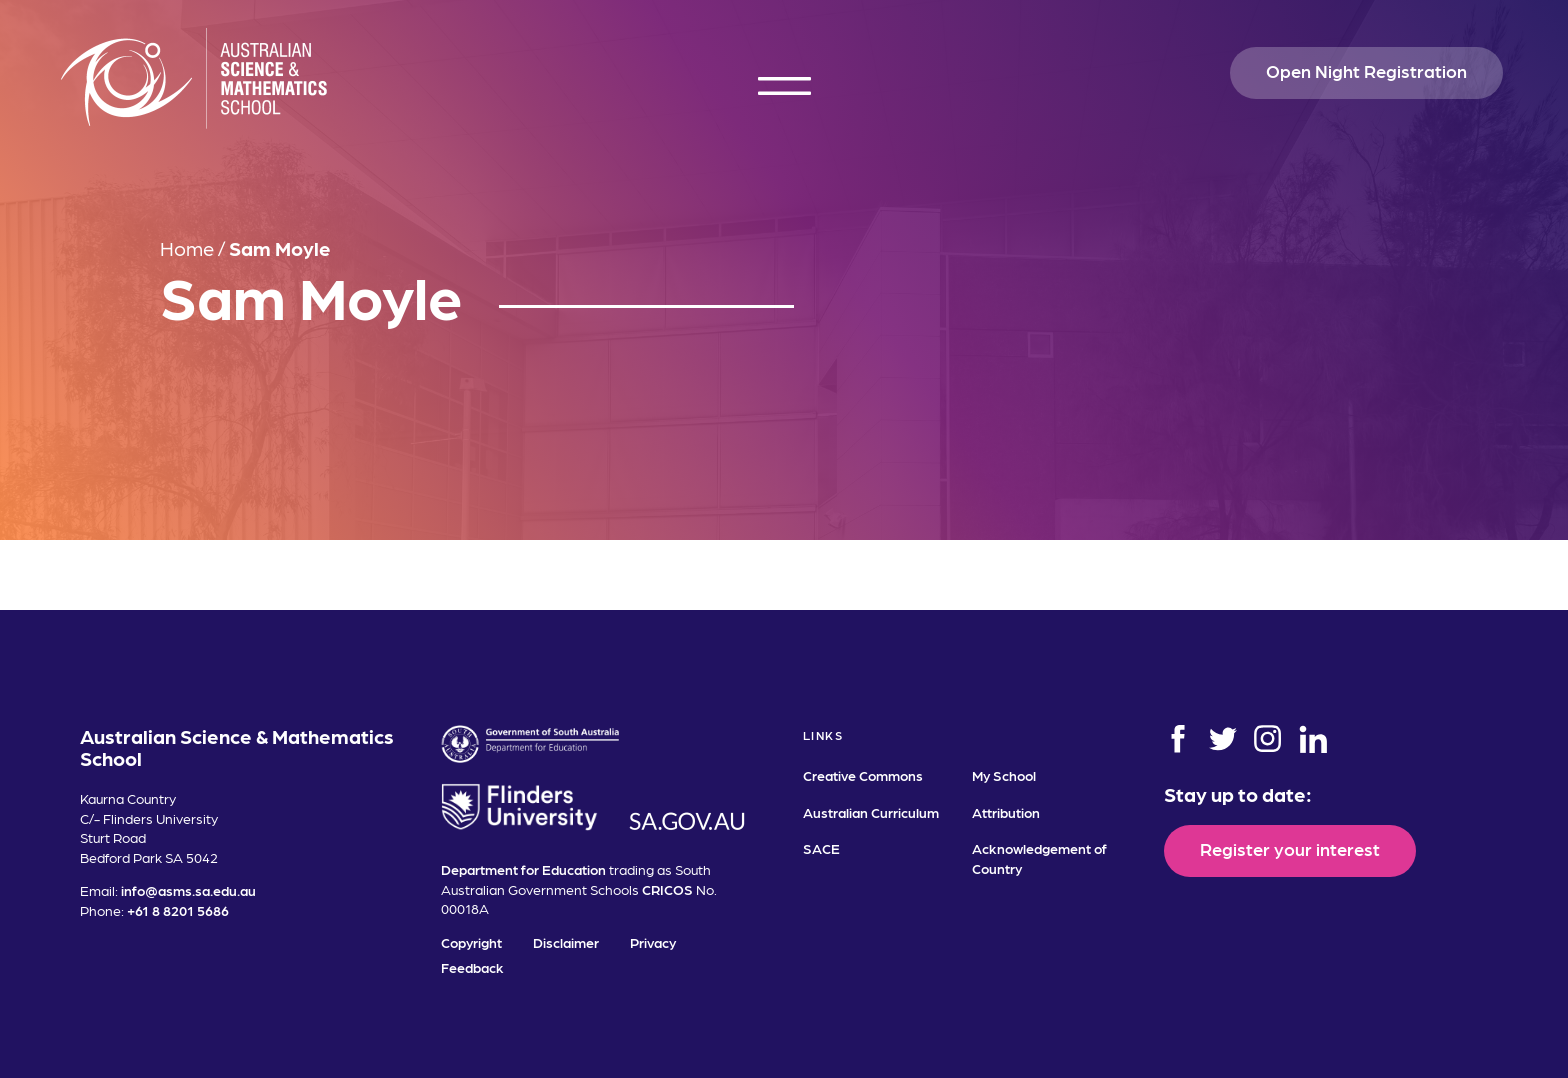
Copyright (471, 942)
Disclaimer (566, 942)
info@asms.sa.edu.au (188, 890)
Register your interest (1290, 848)
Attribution (1006, 812)
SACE (821, 848)
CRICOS (667, 889)
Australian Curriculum (871, 812)
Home (187, 248)
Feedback (472, 967)
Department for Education (523, 869)
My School (1004, 775)
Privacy (653, 942)
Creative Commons (863, 775)
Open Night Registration (1366, 70)
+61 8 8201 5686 (178, 910)
